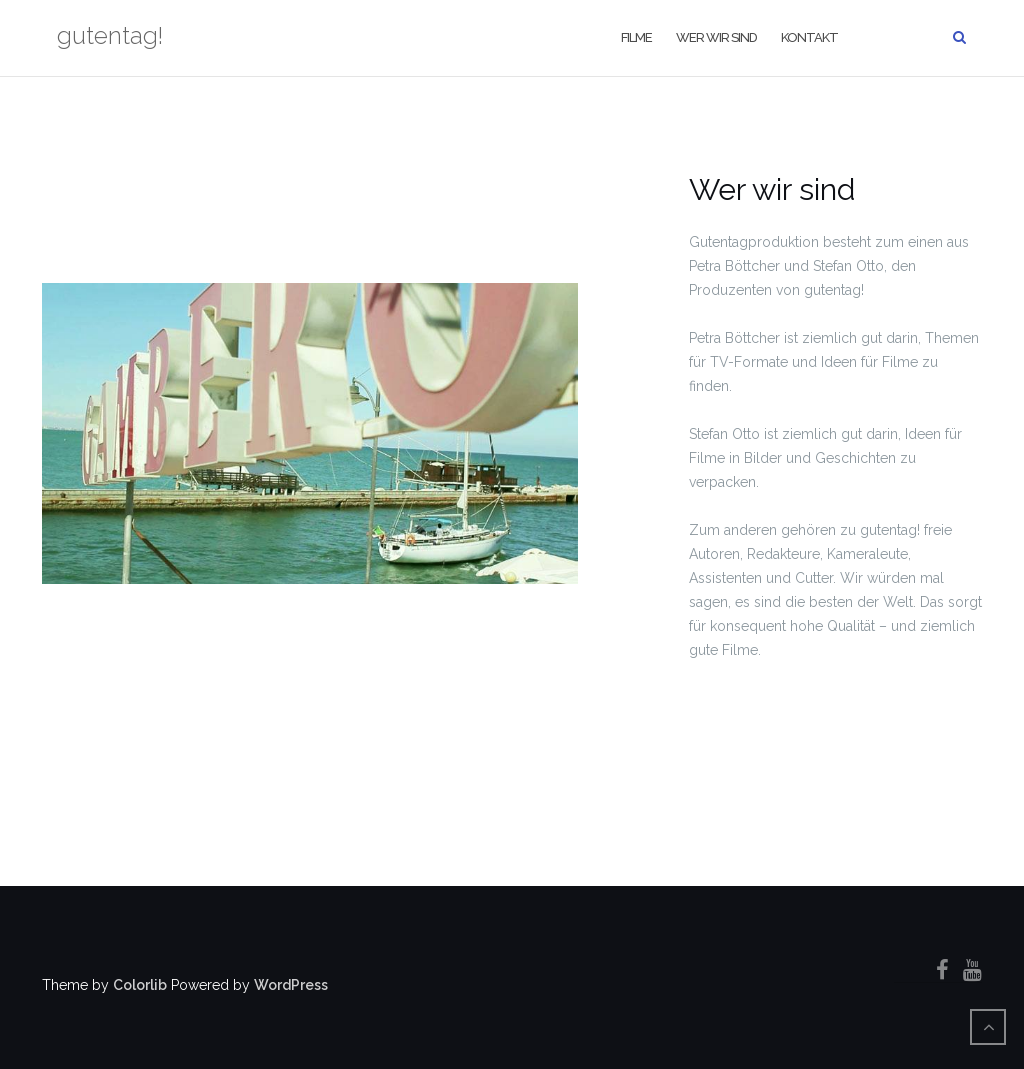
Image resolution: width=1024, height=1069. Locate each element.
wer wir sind (716, 37)
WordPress (291, 985)
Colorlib (140, 985)
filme (636, 37)
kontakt (809, 37)
